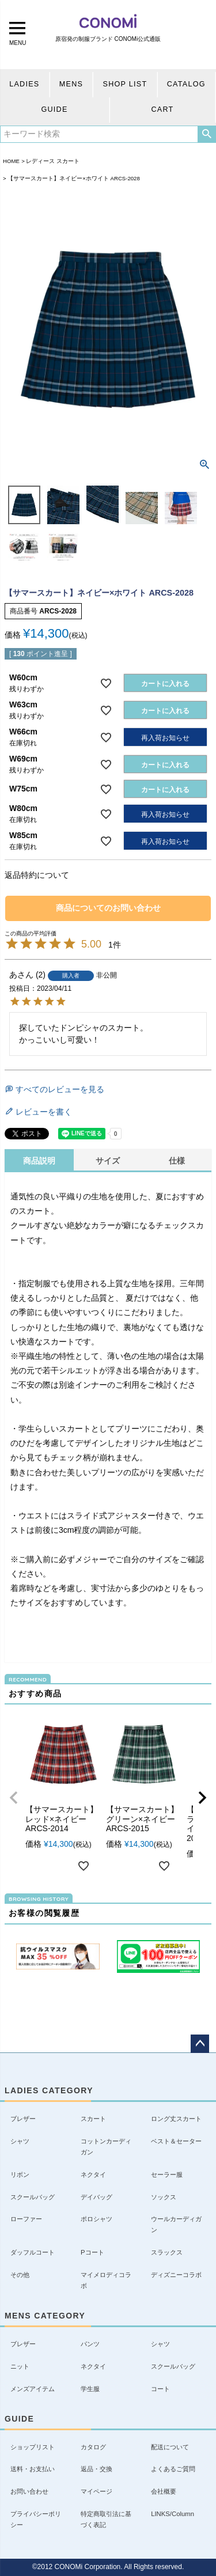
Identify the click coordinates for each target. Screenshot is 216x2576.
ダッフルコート (32, 2252)
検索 (206, 134)
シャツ (19, 2141)
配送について (170, 2447)
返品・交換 (96, 2468)
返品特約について (37, 875)
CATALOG (186, 84)
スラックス (167, 2252)
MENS (71, 84)
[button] (14, 1797)
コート (160, 2388)
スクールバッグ (32, 2197)
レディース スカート (52, 161)
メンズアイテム (32, 2388)
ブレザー (23, 2118)
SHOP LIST (125, 84)
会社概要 (163, 2491)
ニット (19, 2366)
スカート (93, 2118)
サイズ (108, 1160)
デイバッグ (96, 2197)
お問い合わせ (29, 2491)
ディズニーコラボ (176, 2274)
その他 (19, 2274)
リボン (19, 2174)
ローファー (26, 2218)
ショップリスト (32, 2447)
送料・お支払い (32, 2468)
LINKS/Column (172, 2513)
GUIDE (54, 109)
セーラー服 (167, 2174)
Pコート (92, 2252)
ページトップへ (200, 2044)
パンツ (90, 2343)
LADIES (24, 84)
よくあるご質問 (173, 2468)
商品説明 (39, 1160)
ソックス (163, 2197)
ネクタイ (93, 2174)
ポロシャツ (96, 2218)
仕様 (177, 1160)
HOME (11, 161)
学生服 (90, 2388)
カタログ (93, 2447)
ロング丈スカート (176, 2118)
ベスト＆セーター (176, 2141)
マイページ (96, 2491)
